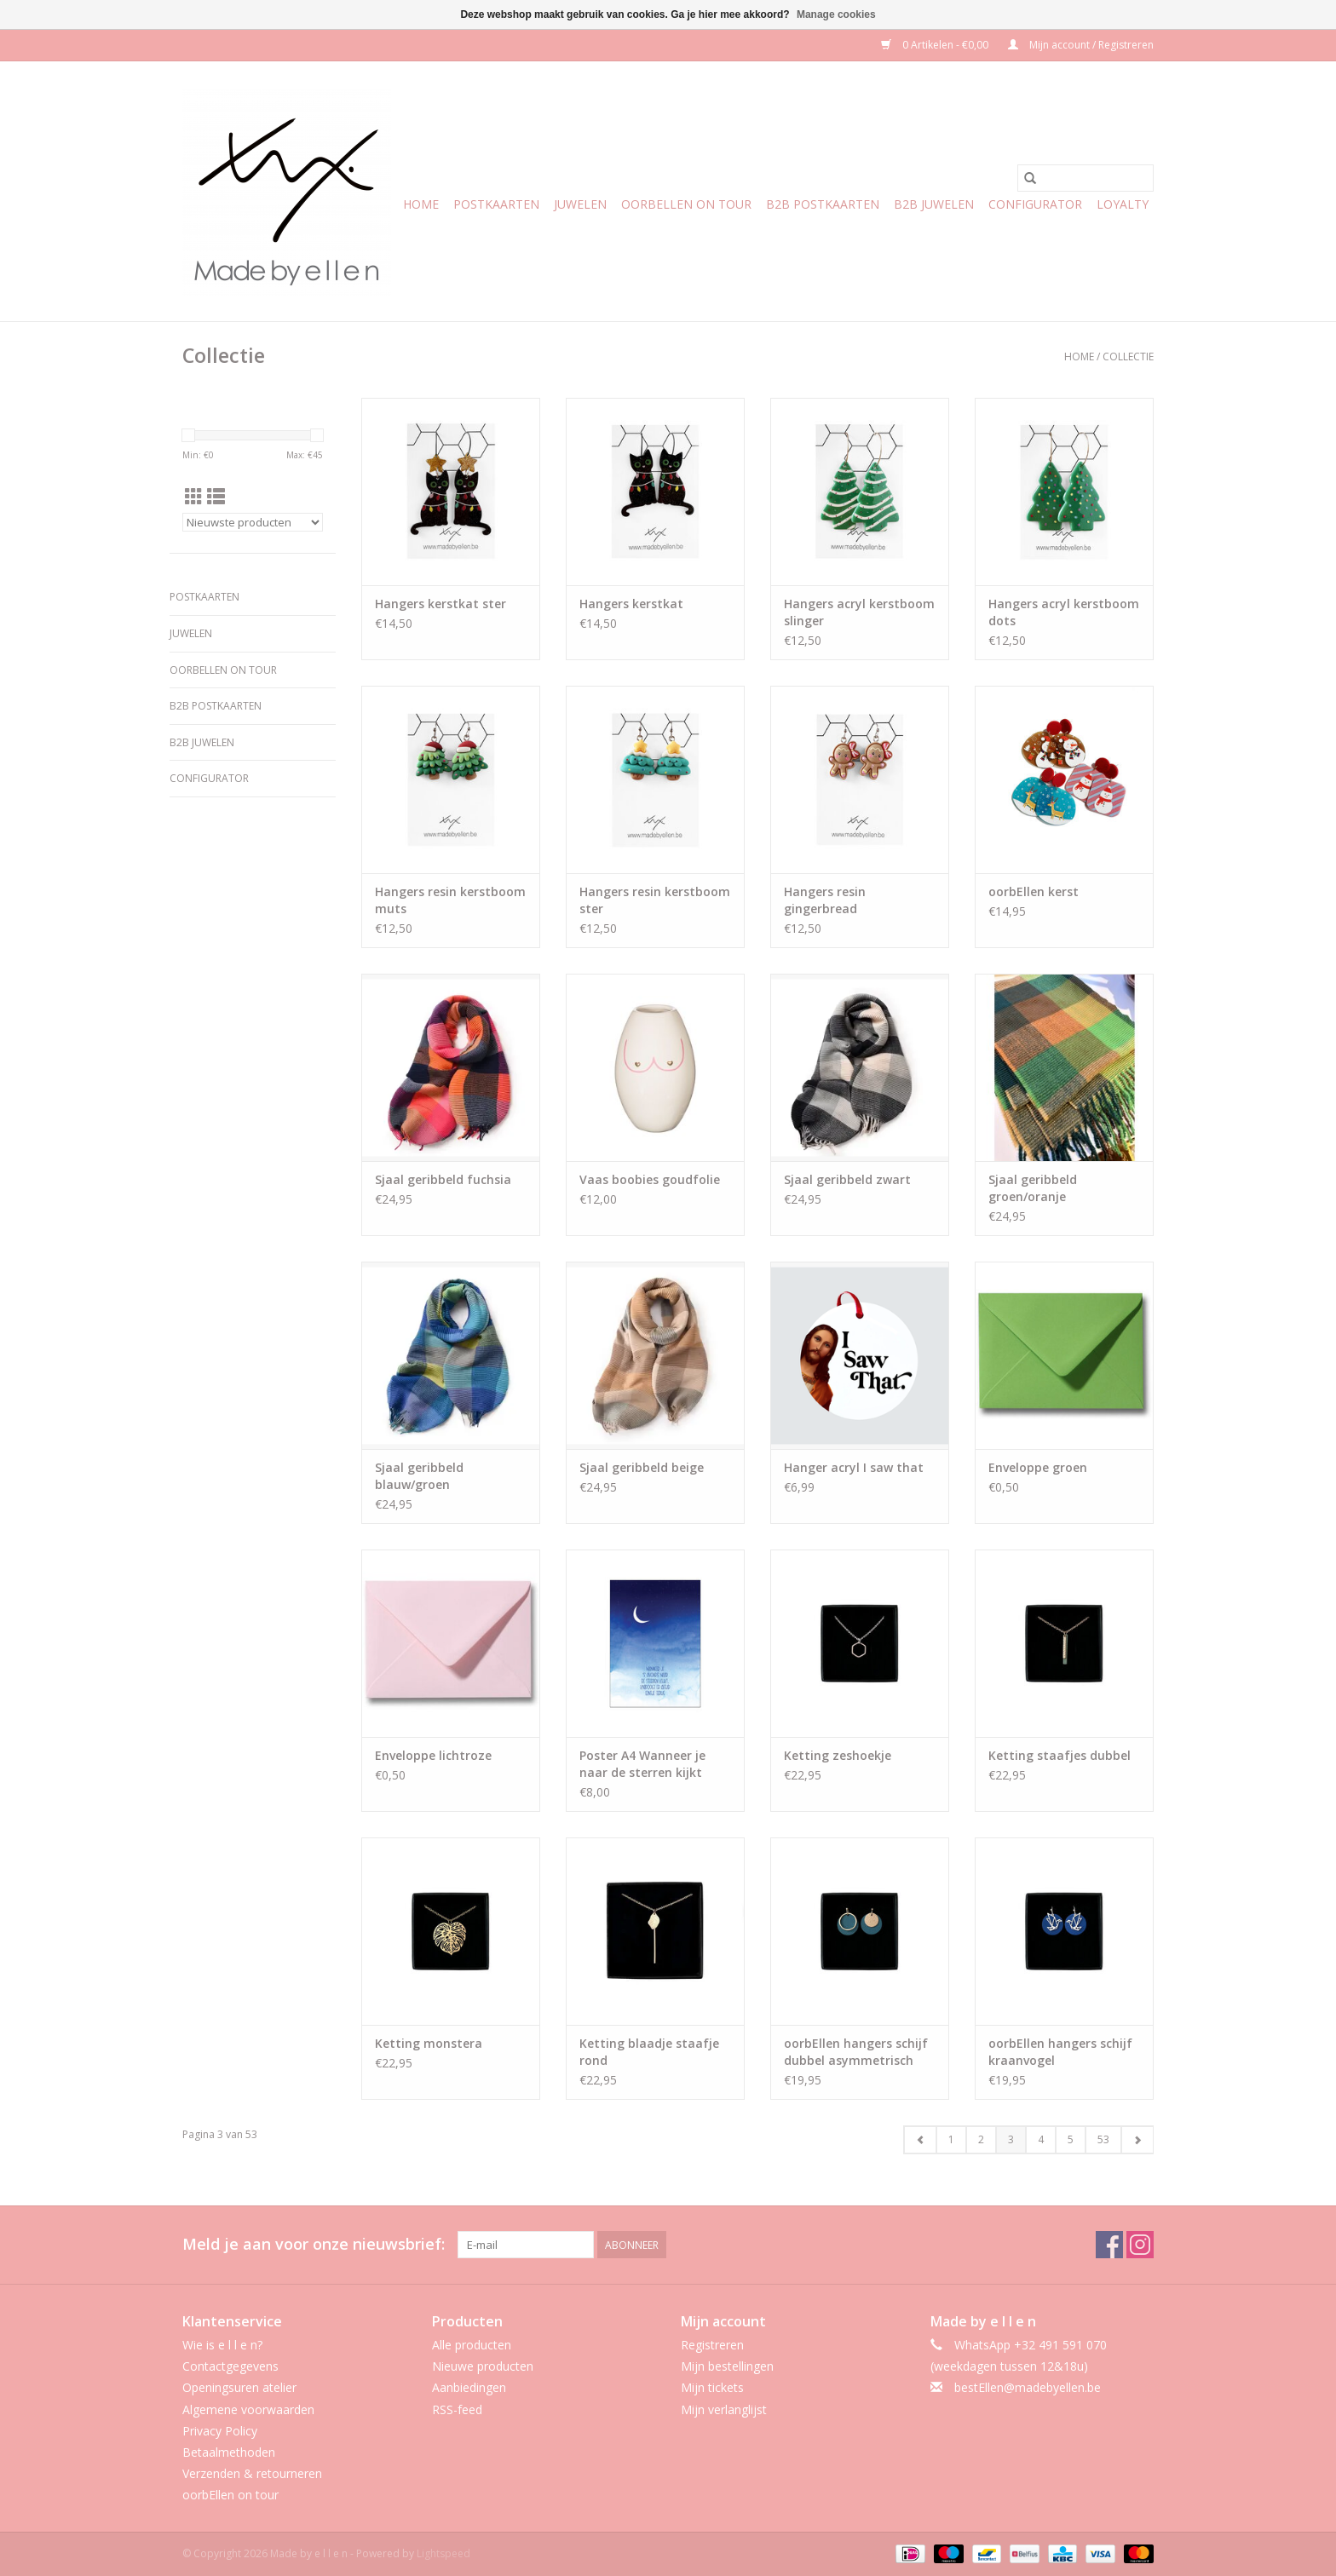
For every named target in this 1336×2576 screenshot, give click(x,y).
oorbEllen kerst (1033, 891)
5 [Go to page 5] (1071, 2139)
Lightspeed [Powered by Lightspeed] (443, 2553)
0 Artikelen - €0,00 (936, 44)
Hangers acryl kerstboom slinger (859, 612)
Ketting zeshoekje (837, 1755)
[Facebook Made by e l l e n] (1109, 2244)
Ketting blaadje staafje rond (649, 2051)
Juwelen (580, 204)
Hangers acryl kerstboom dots (1063, 612)
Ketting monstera (428, 2043)
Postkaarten (496, 204)
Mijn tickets (712, 2387)
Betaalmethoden (228, 2452)
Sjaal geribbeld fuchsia (443, 1179)
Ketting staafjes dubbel (1059, 1755)
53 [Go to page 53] (1103, 2139)
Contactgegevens (230, 2366)
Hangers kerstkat (631, 603)
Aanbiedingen (469, 2387)
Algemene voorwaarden (248, 2409)
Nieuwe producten (482, 2366)
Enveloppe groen (1037, 1467)
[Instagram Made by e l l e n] (1140, 2244)
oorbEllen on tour (686, 204)
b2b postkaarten (822, 204)
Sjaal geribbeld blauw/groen (419, 1475)
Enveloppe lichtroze (433, 1755)
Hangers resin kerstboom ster (654, 900)
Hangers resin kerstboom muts (450, 900)
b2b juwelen (934, 204)
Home (421, 204)
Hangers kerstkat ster (440, 603)
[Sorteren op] (252, 522)
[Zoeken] (1085, 178)
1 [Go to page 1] (951, 2139)
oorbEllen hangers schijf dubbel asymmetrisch (856, 2051)
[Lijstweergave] (216, 497)
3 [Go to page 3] (1011, 2139)
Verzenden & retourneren (252, 2473)
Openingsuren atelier (239, 2387)
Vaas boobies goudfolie (649, 1179)
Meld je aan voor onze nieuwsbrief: (313, 2244)
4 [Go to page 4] (1041, 2139)
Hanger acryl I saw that (854, 1467)
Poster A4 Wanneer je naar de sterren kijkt (642, 1763)
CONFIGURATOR (1035, 204)
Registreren (712, 2345)
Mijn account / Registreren (1081, 44)
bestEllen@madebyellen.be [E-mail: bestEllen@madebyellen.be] (1027, 2387)
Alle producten (471, 2345)
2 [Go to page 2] (981, 2139)
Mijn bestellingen (727, 2366)
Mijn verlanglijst (724, 2409)
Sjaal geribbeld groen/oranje (1032, 1188)
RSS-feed (457, 2409)
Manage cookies (836, 14)
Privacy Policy (219, 2431)
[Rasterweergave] (194, 497)
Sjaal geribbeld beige (641, 1467)
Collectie (1128, 356)
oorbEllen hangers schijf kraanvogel (1060, 2051)
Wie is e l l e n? (222, 2345)
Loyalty (1123, 204)
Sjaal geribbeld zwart (847, 1179)
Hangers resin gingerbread (825, 900)
